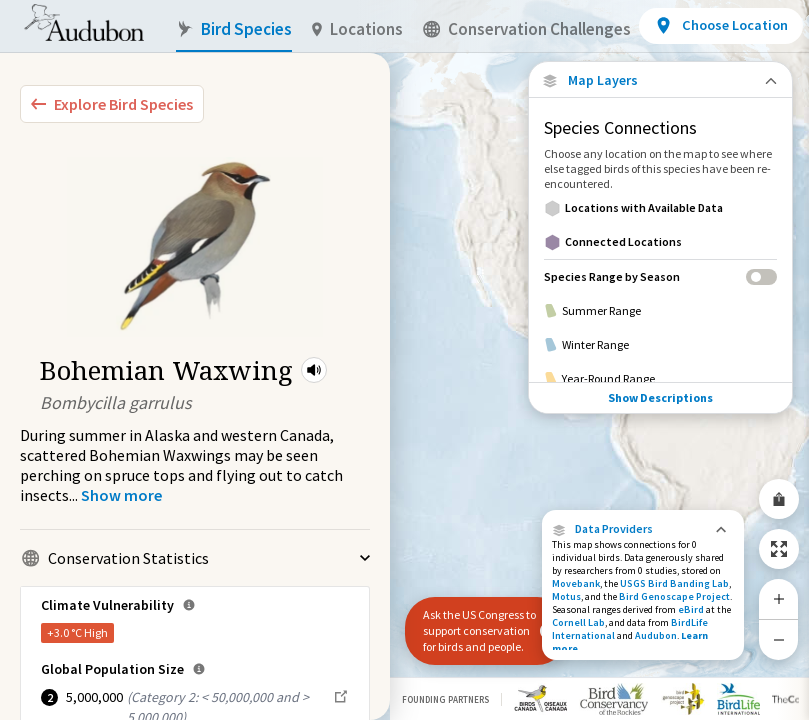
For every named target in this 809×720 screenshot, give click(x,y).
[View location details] (720, 26)
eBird (691, 609)
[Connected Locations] (660, 242)
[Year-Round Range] (660, 379)
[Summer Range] (660, 311)
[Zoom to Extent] (779, 549)
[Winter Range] (660, 345)
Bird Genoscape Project (674, 596)
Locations (357, 29)
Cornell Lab (578, 622)
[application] (404, 360)
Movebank (576, 583)
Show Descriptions (660, 397)
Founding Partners (445, 699)
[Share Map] (779, 499)
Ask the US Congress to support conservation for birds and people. (479, 630)
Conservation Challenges (527, 29)
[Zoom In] (779, 599)
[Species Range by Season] (660, 276)
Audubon (656, 635)
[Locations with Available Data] (660, 208)
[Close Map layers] (660, 80)
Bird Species (234, 29)
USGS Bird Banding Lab (674, 583)
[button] (314, 370)
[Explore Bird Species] (112, 104)
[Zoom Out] (779, 639)
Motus (566, 596)
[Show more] (121, 495)
